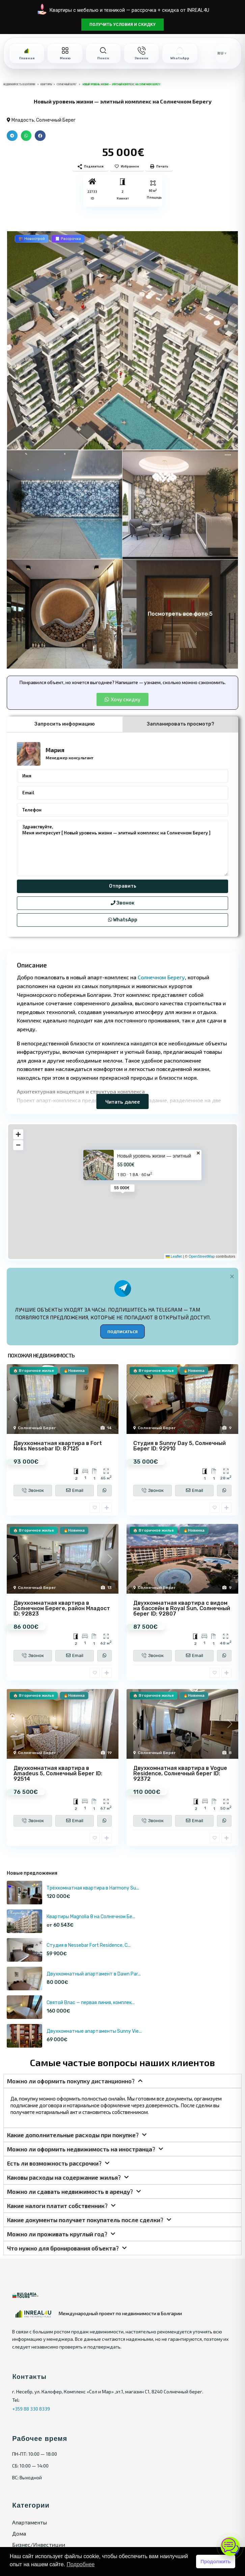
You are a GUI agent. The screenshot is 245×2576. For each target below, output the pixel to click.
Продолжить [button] (215, 2561)
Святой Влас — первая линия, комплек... (91, 2002)
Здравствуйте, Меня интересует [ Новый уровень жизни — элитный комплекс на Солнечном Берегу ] (122, 848)
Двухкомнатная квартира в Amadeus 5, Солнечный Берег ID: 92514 (57, 1773)
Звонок (122, 903)
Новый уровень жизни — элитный (154, 1156)
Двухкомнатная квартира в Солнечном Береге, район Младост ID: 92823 (61, 1608)
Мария (55, 749)
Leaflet (174, 1256)
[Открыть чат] (230, 2546)
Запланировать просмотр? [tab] (180, 724)
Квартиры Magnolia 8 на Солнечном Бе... (91, 1917)
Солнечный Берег (56, 120)
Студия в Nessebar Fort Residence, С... (89, 1945)
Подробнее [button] (81, 2564)
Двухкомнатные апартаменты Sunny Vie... (94, 2031)
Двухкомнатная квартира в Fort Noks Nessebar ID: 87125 (57, 1446)
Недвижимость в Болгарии (19, 84)
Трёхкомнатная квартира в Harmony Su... (93, 1888)
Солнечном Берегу (161, 977)
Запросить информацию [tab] (64, 724)
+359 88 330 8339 (31, 2409)
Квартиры (46, 84)
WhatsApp (122, 920)
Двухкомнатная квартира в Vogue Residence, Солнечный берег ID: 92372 (180, 1773)
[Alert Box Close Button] (232, 1276)
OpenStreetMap (202, 1256)
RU (220, 53)
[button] (12, 135)
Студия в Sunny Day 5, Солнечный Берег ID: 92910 (179, 1446)
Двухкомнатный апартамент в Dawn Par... (94, 1974)
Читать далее (122, 1101)
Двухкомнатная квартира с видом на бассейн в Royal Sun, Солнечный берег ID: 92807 (181, 1608)
